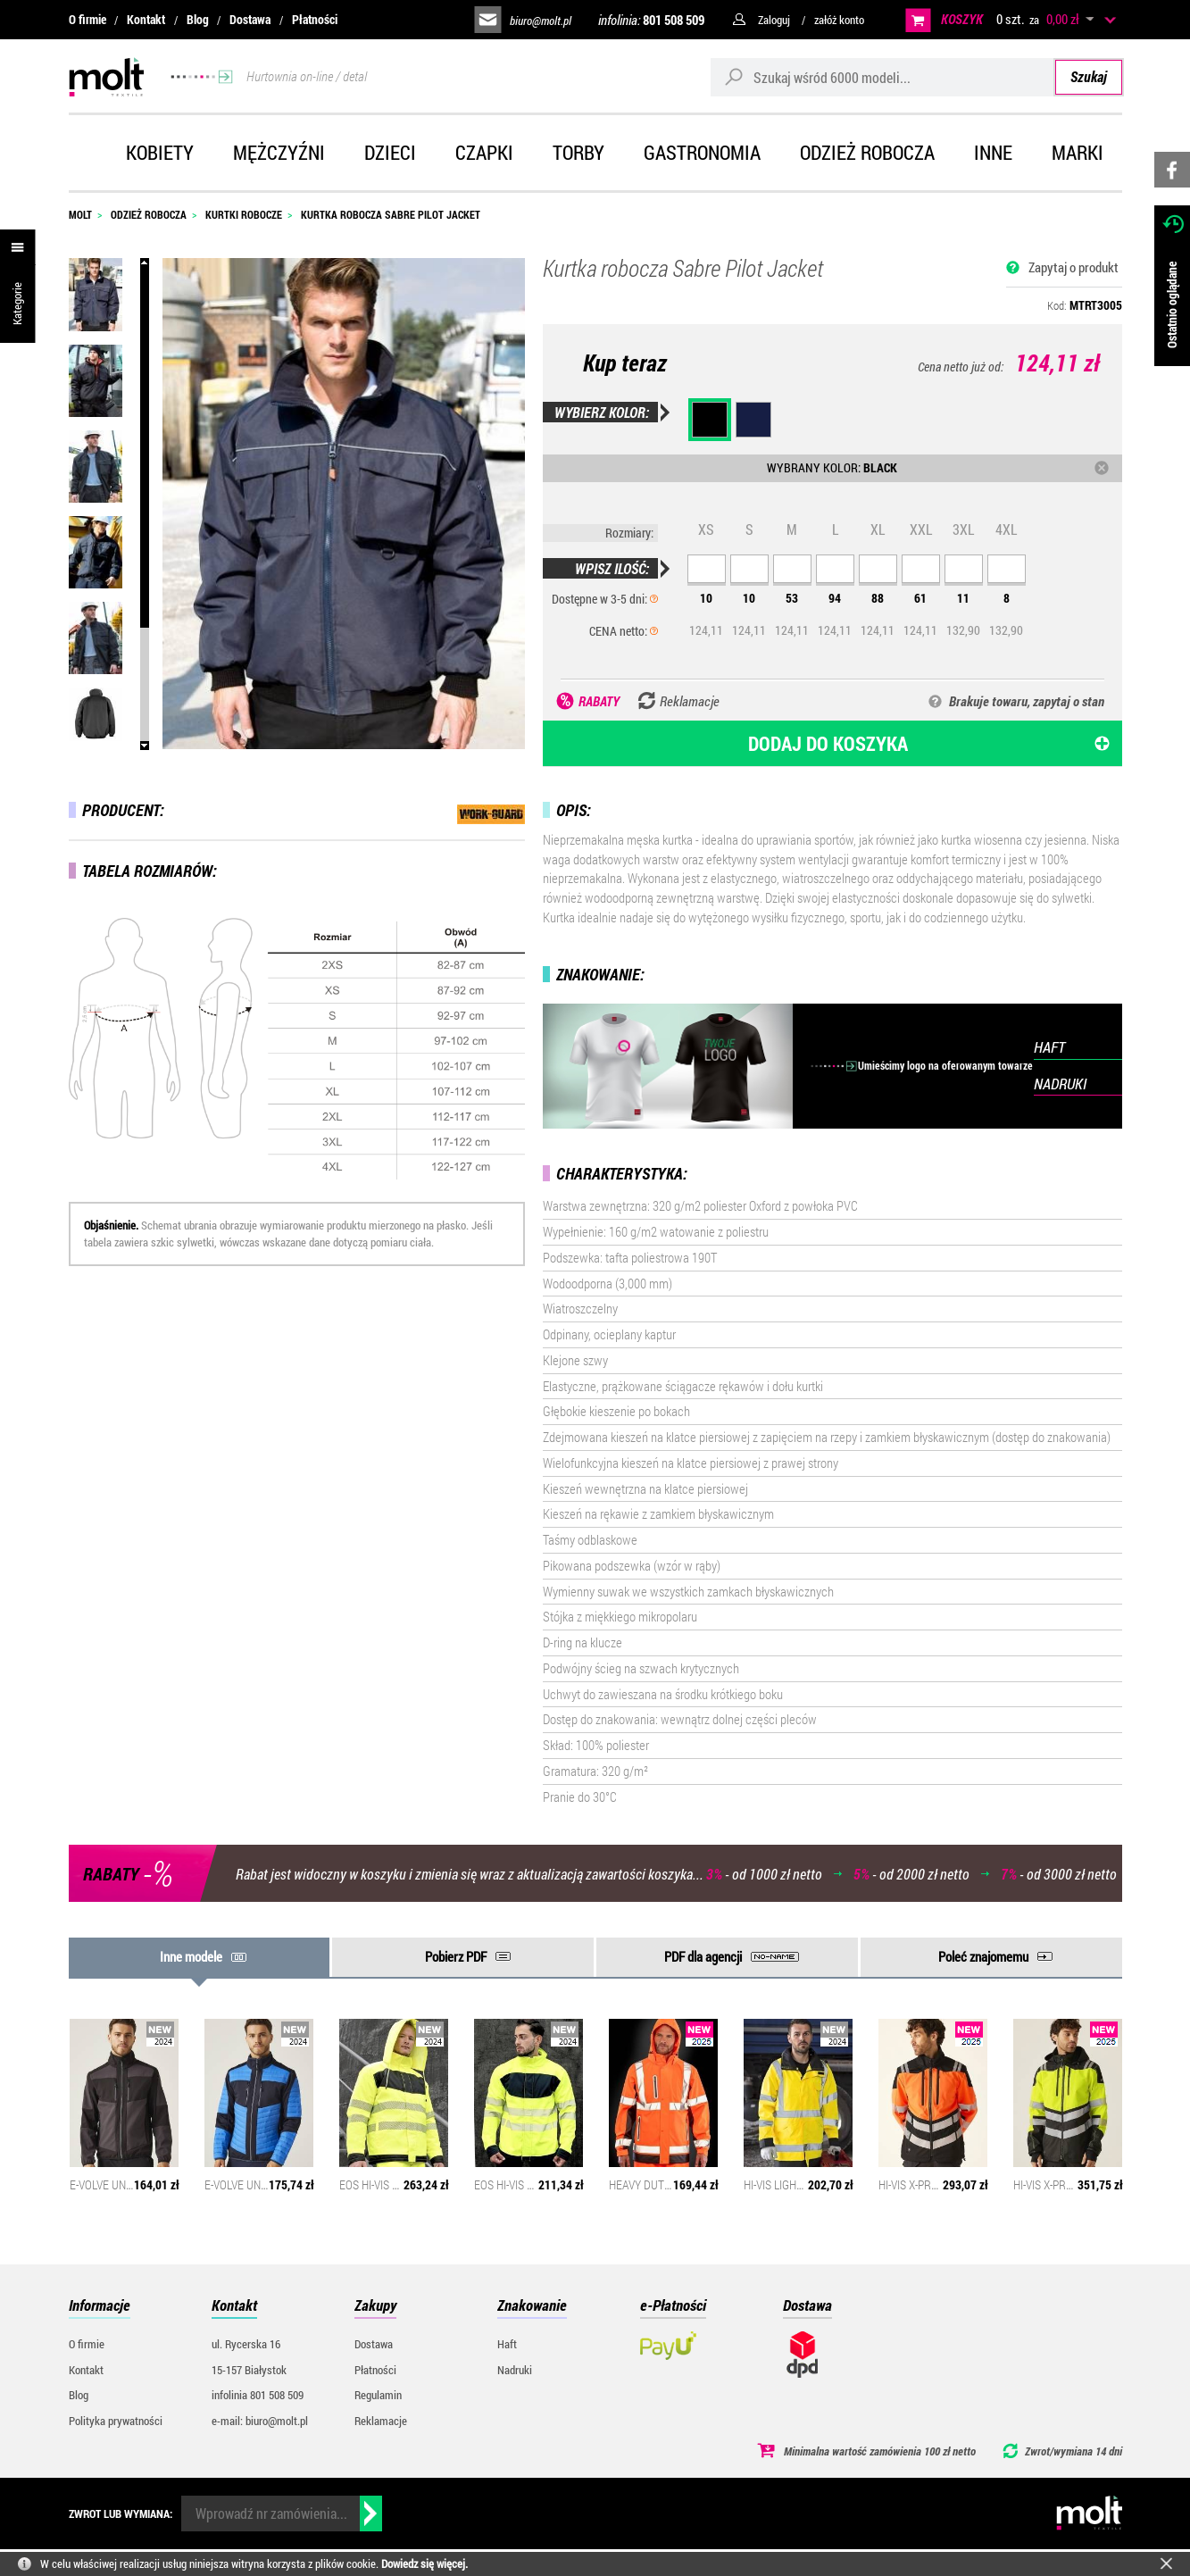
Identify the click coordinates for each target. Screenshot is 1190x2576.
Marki (1077, 152)
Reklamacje (380, 2421)
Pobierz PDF (456, 1956)
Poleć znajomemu (983, 1956)
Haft (507, 2344)
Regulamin (378, 2395)
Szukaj (1088, 76)
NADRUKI (1060, 1083)
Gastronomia (702, 152)
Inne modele (191, 1956)
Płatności (314, 19)
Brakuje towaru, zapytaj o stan (1026, 701)
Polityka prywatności (115, 2421)
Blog (198, 19)
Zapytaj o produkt (1073, 267)
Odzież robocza (867, 152)
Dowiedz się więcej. (424, 2563)
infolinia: (651, 20)
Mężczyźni (279, 152)
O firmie (87, 19)
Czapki (484, 152)
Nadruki (514, 2370)
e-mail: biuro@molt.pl (260, 2421)
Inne (993, 152)
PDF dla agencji (703, 1956)
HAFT (1049, 1047)
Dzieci (390, 152)
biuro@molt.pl (540, 21)
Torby (578, 152)
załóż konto (839, 20)
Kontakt (146, 19)
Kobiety (160, 152)
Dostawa (249, 19)
